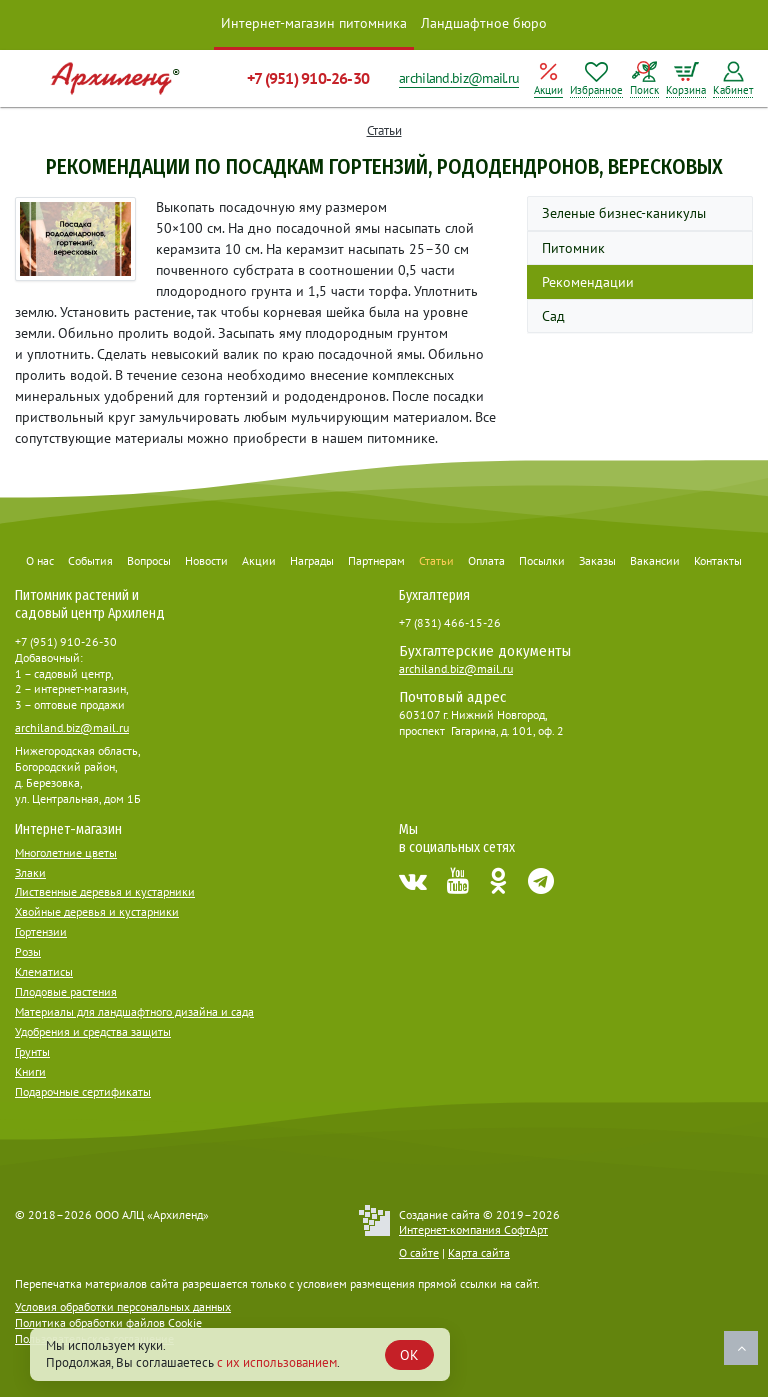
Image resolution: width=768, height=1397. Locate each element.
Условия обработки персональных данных (123, 1306)
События (90, 560)
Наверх (741, 1348)
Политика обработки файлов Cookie (108, 1322)
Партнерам (376, 560)
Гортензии (41, 931)
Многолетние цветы (66, 852)
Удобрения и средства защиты (93, 1031)
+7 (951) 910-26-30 (308, 78)
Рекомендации (588, 282)
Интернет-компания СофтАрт (473, 1229)
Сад (553, 316)
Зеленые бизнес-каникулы (624, 213)
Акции (259, 560)
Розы (28, 951)
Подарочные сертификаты (83, 1091)
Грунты (32, 1051)
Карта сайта (479, 1252)
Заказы (597, 560)
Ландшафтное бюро (484, 23)
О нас (40, 560)
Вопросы (149, 560)
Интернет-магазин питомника (314, 23)
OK (409, 1355)
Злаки (30, 872)
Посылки (542, 560)
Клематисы (44, 971)
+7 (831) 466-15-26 (450, 622)
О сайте (419, 1252)
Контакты (718, 560)
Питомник (573, 248)
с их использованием (277, 1362)
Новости (206, 560)
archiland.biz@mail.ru (459, 78)
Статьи (384, 130)
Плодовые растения (66, 991)
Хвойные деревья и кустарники (97, 911)
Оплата (486, 560)
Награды (312, 560)
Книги (30, 1071)
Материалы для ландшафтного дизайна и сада (134, 1011)
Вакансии (655, 560)
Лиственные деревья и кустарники (105, 891)
